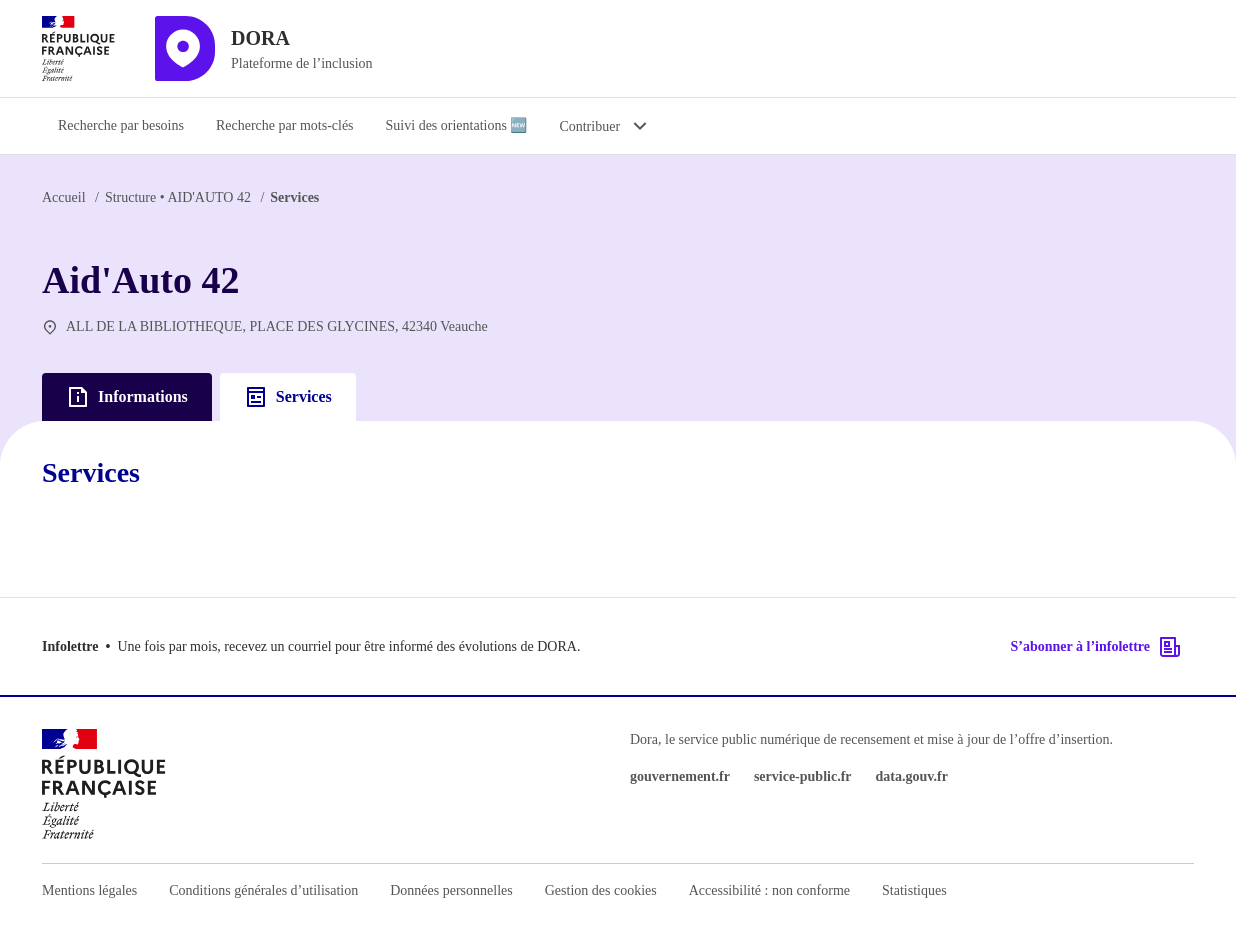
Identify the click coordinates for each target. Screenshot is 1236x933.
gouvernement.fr (680, 776)
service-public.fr (803, 776)
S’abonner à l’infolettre (1096, 647)
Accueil (64, 197)
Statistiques (914, 890)
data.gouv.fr (912, 776)
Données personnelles (451, 890)
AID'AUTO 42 (178, 197)
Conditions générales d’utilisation (263, 890)
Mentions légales (89, 890)
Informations (127, 397)
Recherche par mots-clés (285, 125)
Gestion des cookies (601, 890)
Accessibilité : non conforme (769, 890)
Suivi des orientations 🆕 (457, 125)
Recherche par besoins (121, 125)
